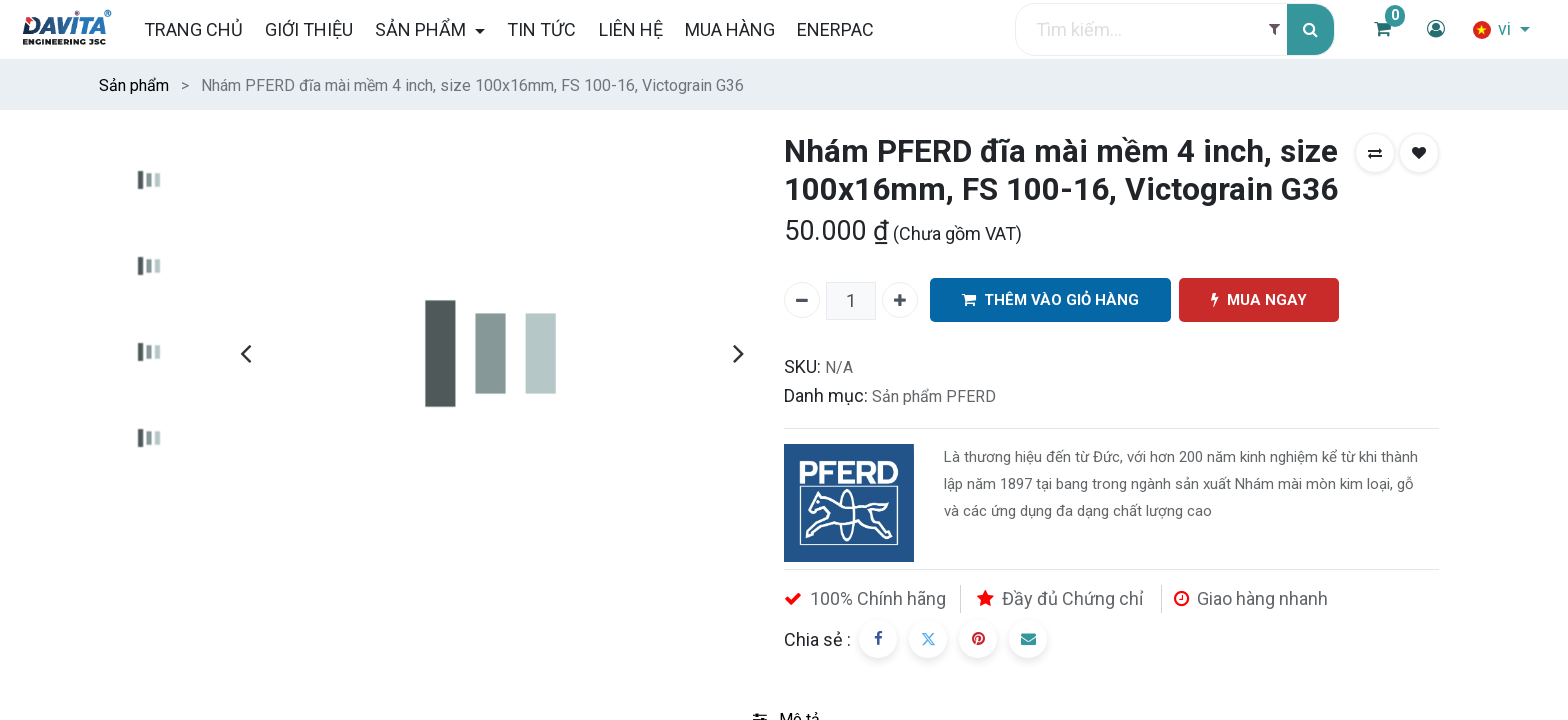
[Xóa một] (802, 300)
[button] (1375, 153)
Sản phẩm (134, 85)
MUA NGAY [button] (1259, 300)
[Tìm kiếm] (1310, 29)
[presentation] (245, 353)
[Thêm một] (900, 300)
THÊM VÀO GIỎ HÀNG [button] (1050, 300)
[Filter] (1274, 29)
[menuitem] (192, 29)
